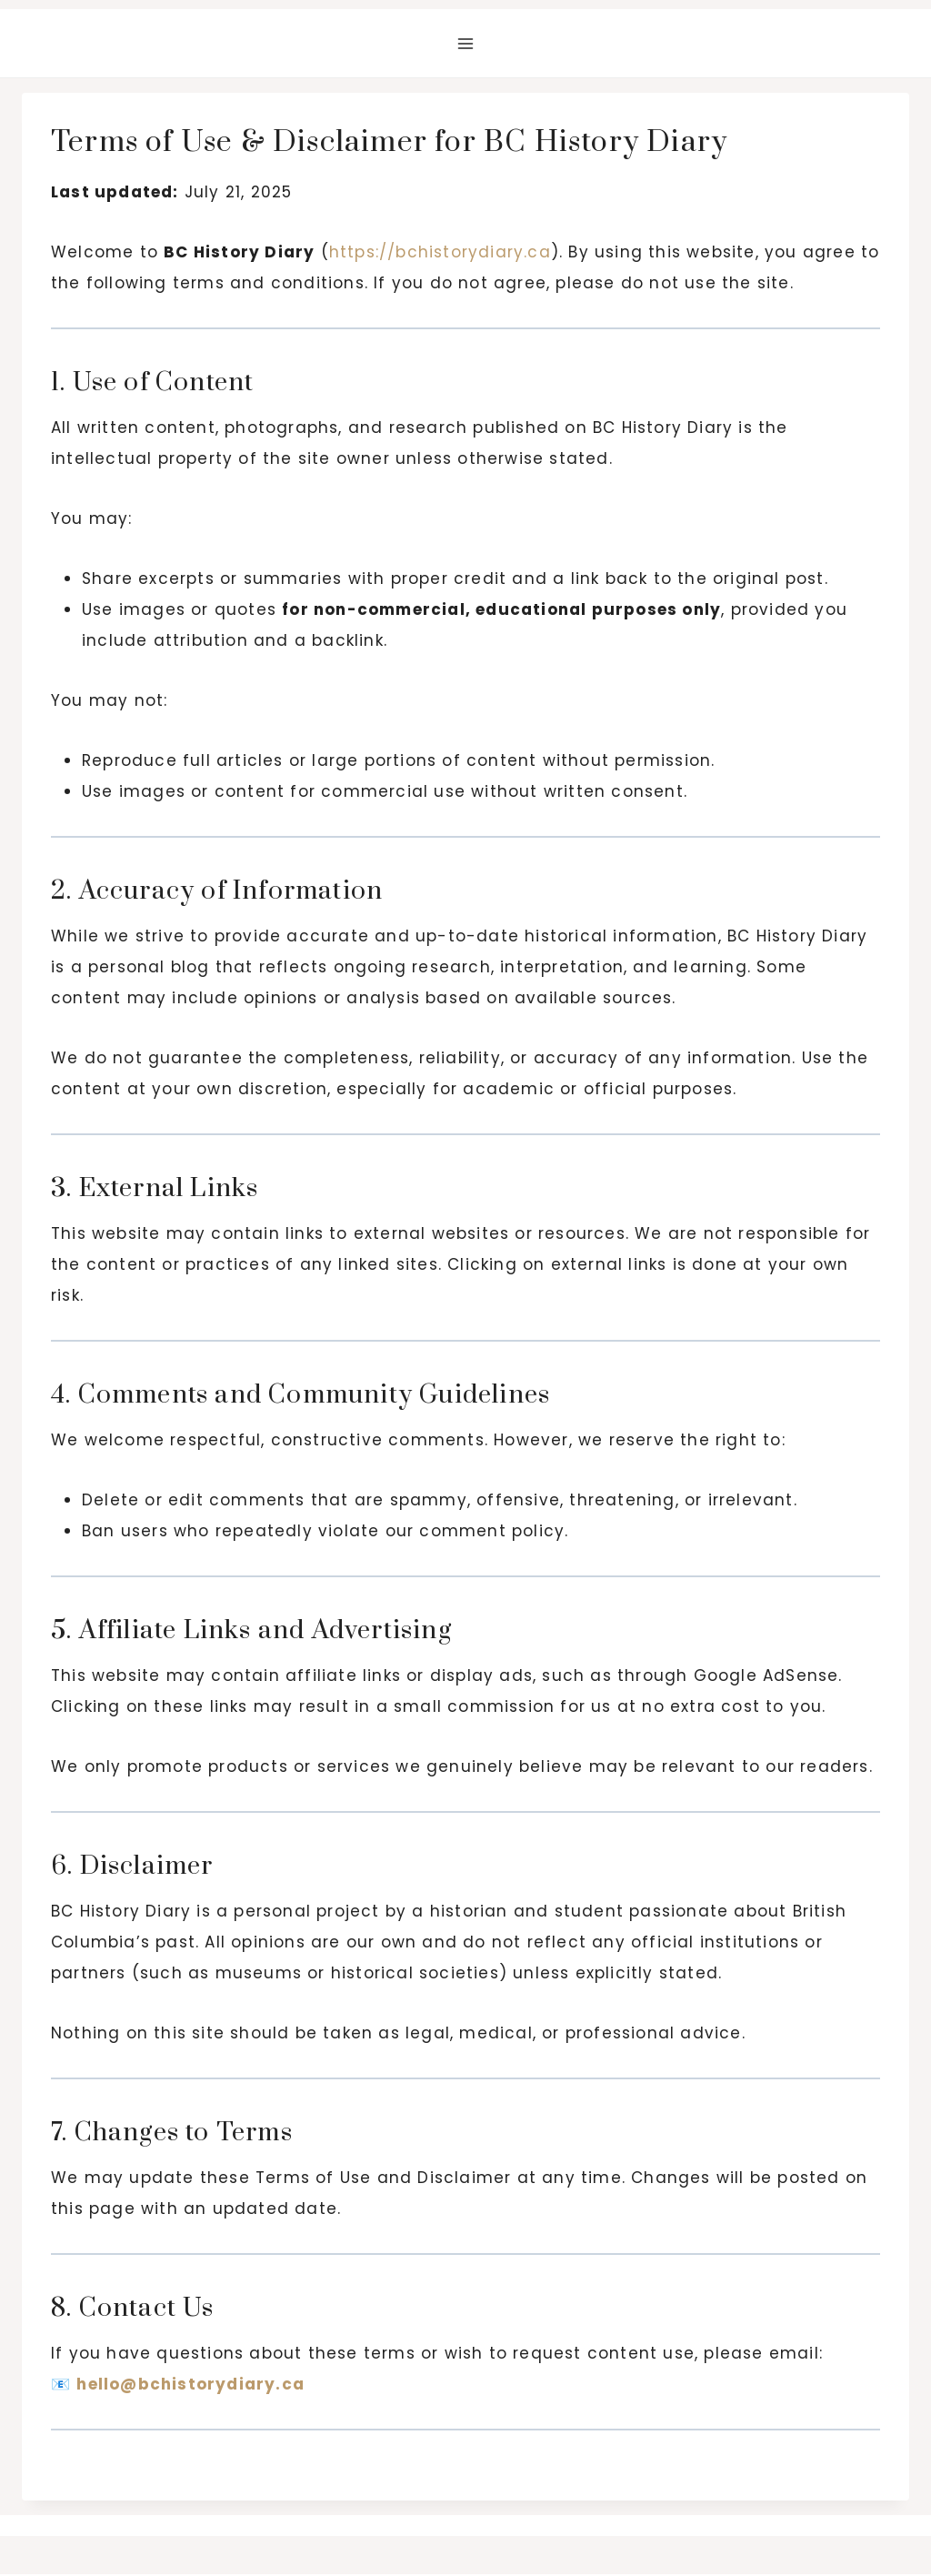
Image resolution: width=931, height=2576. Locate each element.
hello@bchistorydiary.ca (190, 2384)
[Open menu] (466, 43)
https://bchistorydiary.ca (440, 252)
